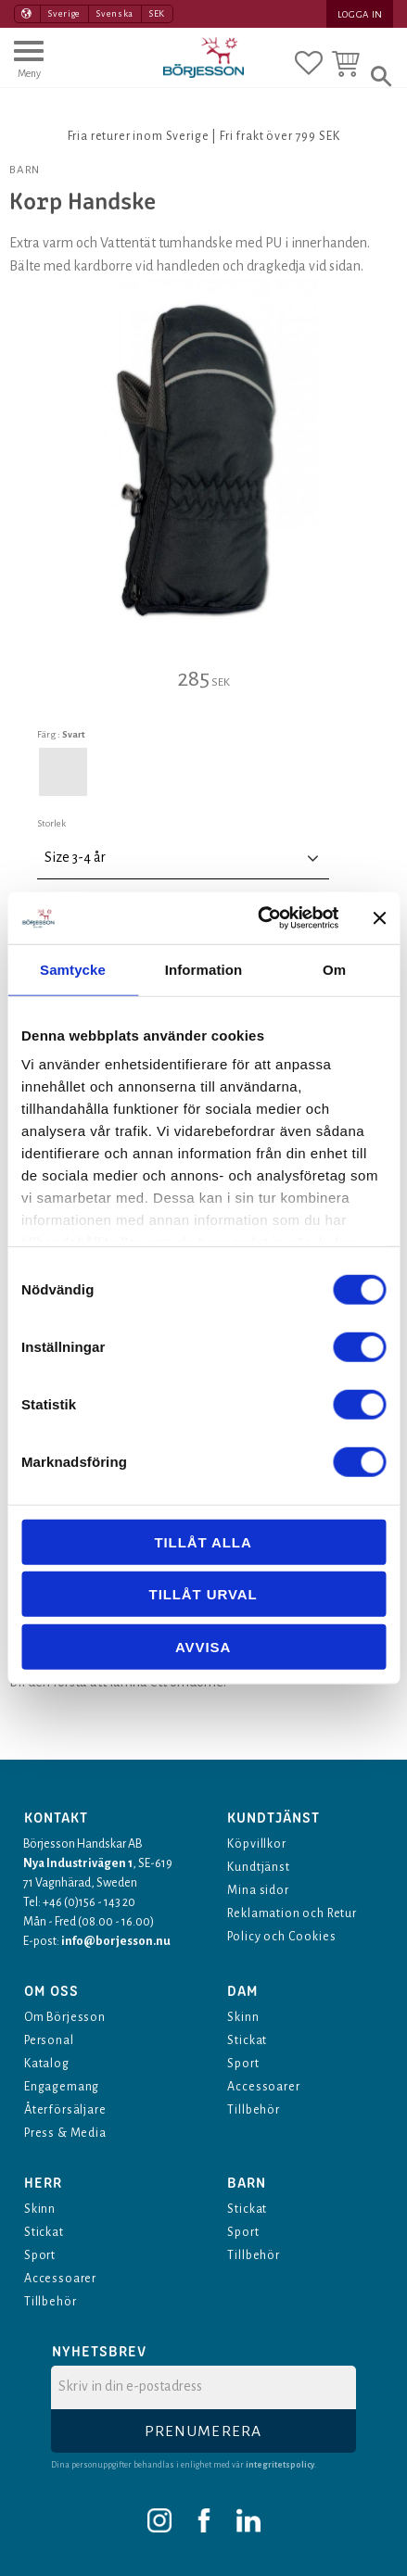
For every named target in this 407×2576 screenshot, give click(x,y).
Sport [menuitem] (243, 2063)
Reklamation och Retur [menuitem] (292, 1913)
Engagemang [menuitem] (61, 2086)
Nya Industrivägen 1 (78, 1863)
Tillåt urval (203, 1594)
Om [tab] (334, 969)
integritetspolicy (280, 2464)
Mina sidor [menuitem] (257, 1890)
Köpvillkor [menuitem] (256, 1843)
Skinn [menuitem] (243, 2017)
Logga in (360, 14)
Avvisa (203, 1646)
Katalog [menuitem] (47, 2063)
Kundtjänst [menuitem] (258, 1867)
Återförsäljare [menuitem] (65, 2109)
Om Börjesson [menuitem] (65, 2017)
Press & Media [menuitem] (65, 2133)
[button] (29, 67)
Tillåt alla (202, 1541)
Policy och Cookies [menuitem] (281, 1936)
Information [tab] (204, 969)
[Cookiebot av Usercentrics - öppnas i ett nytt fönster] (258, 918)
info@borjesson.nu (116, 1941)
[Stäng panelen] (379, 918)
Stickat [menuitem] (247, 2040)
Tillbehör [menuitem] (253, 2109)
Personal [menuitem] (49, 2040)
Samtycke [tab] (73, 969)
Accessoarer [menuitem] (263, 2086)
